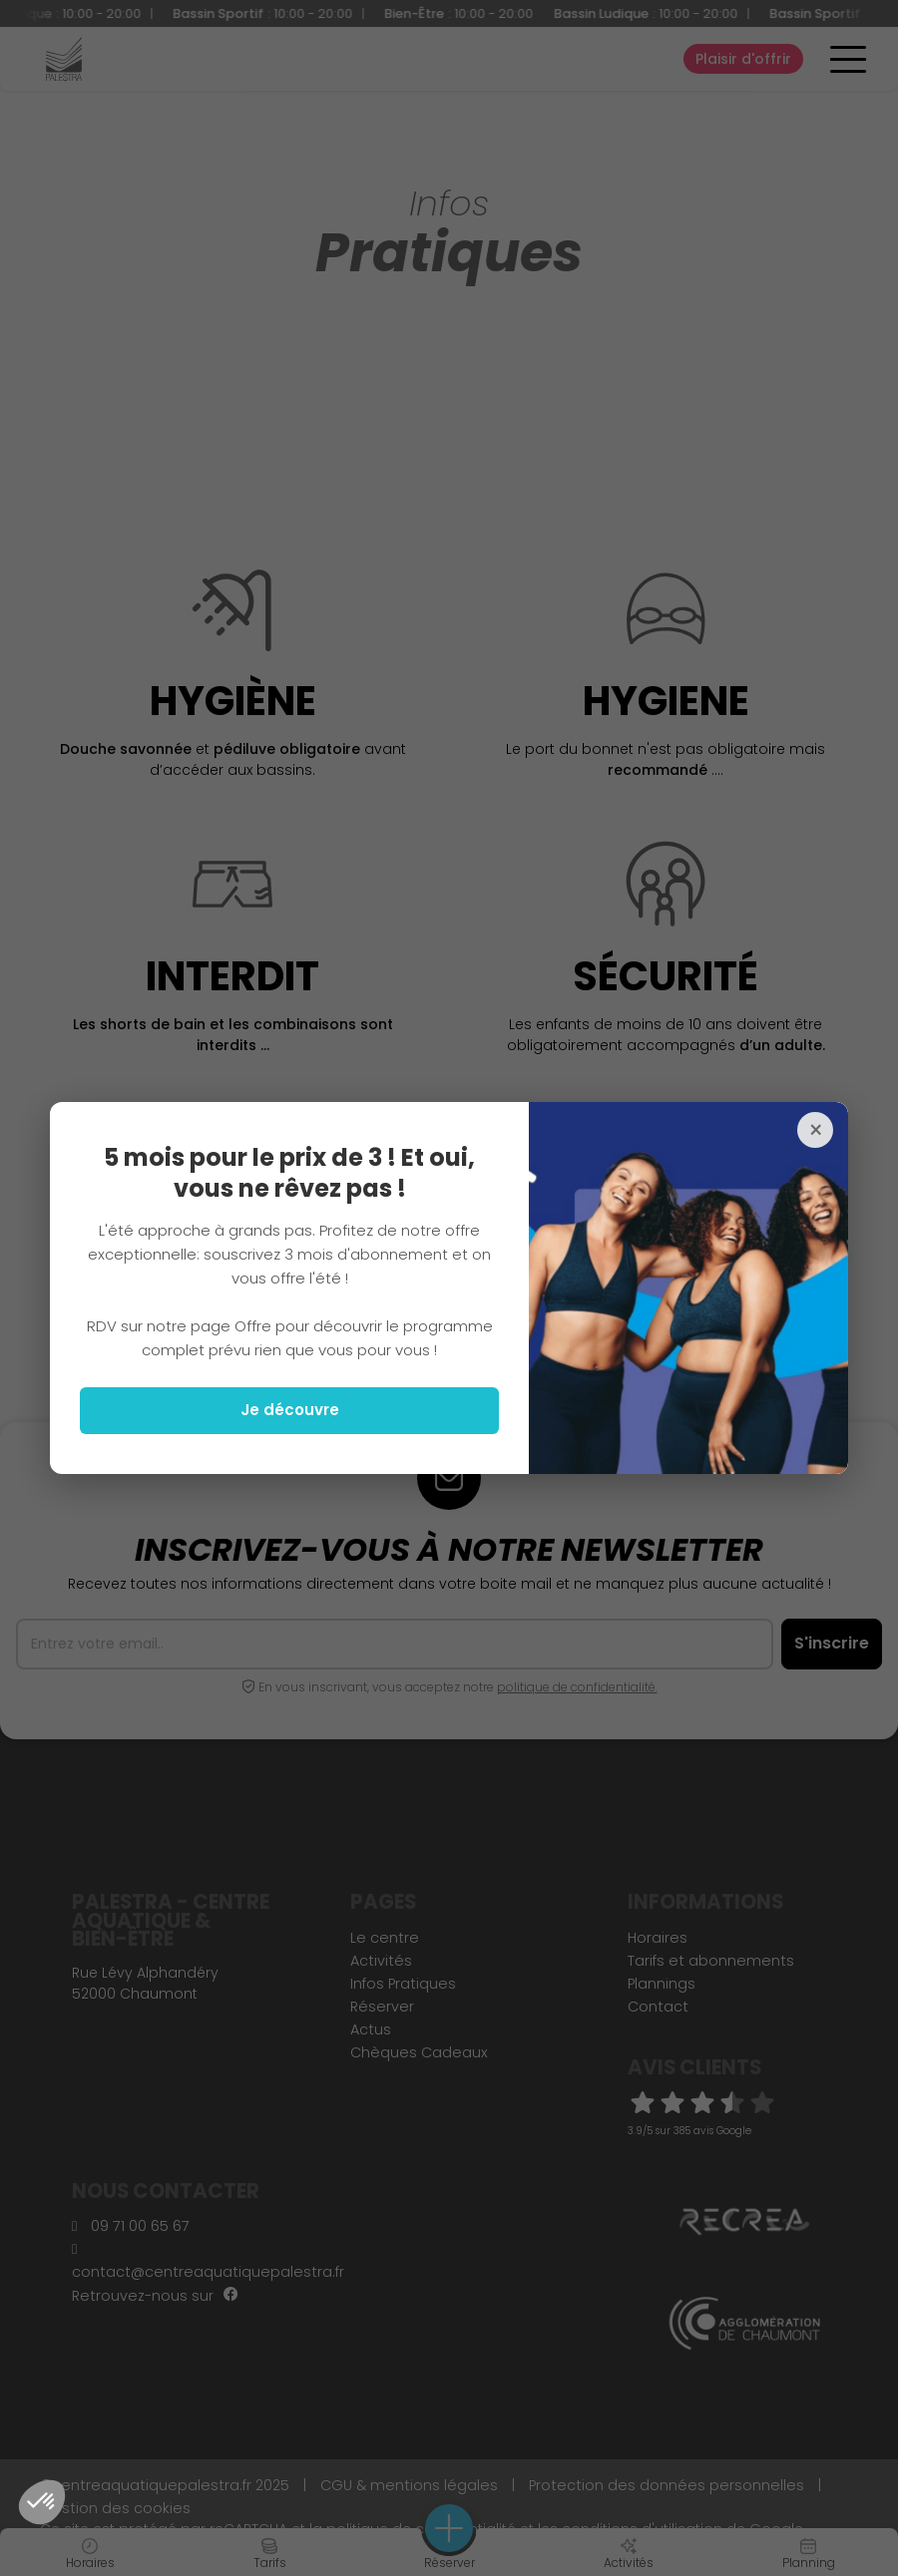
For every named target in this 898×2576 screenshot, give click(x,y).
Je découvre (289, 1409)
